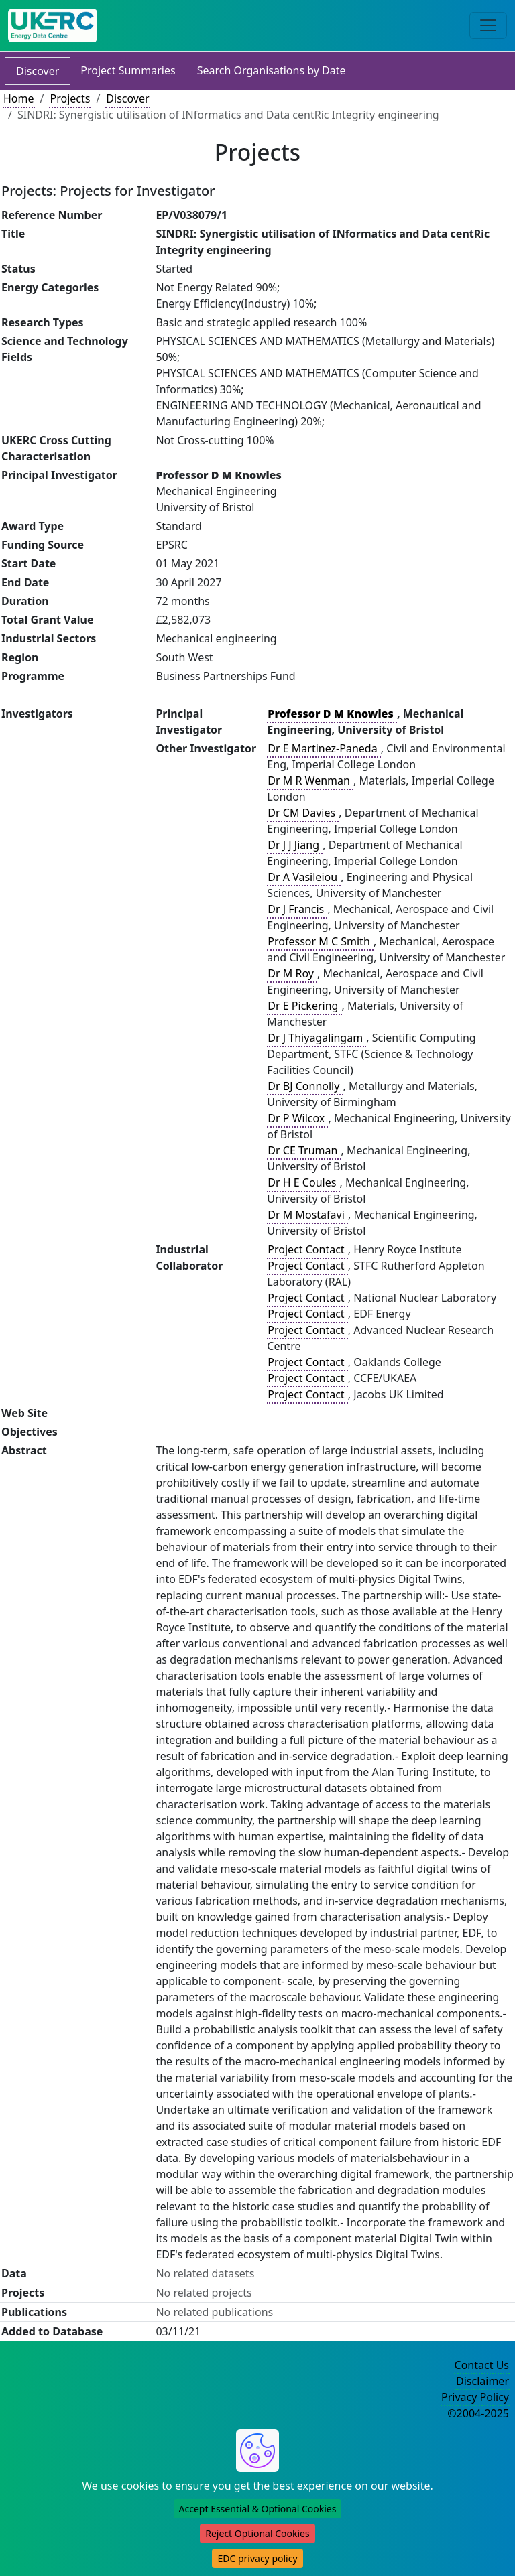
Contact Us (482, 2365)
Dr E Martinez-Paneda (324, 748)
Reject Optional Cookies (257, 2533)
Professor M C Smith (320, 941)
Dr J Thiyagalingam (316, 1037)
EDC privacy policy (257, 2558)
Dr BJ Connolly (305, 1086)
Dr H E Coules (303, 1182)
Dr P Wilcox (297, 1118)
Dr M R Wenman (310, 780)
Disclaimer (482, 2381)
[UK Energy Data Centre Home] (52, 25)
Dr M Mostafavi (307, 1214)
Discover (37, 71)
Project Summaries (127, 70)
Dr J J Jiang (295, 844)
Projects (70, 98)
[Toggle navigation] (488, 25)
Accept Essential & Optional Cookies (258, 2508)
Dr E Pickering (304, 1005)
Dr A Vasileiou (304, 877)
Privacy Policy (475, 2397)
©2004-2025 (478, 2413)
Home (18, 98)
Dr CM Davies (303, 812)
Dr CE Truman (304, 1150)
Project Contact (307, 1249)
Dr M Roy (292, 973)
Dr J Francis (297, 909)
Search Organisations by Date (271, 70)
